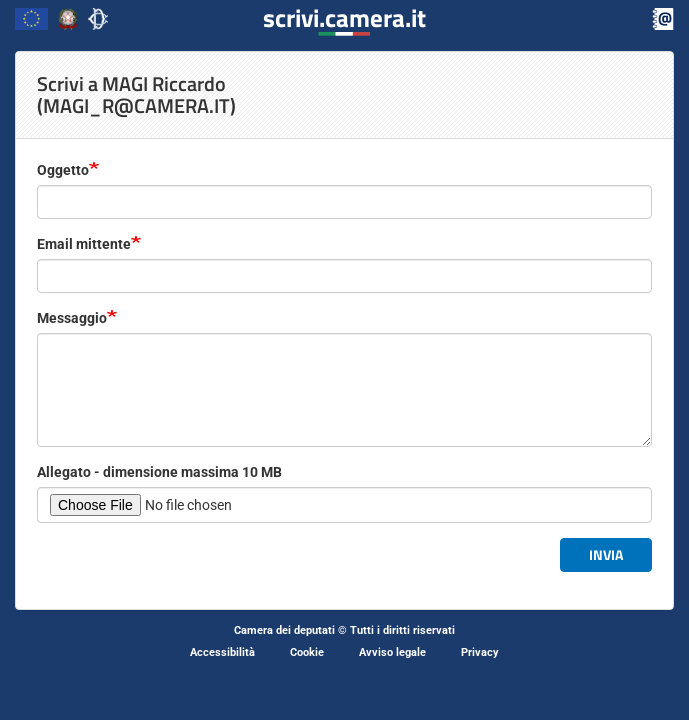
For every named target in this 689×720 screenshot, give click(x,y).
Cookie (307, 652)
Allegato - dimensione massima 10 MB (159, 472)
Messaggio (72, 318)
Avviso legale (392, 652)
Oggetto (63, 170)
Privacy (480, 652)
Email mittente (84, 244)
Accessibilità (222, 652)
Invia (606, 554)
